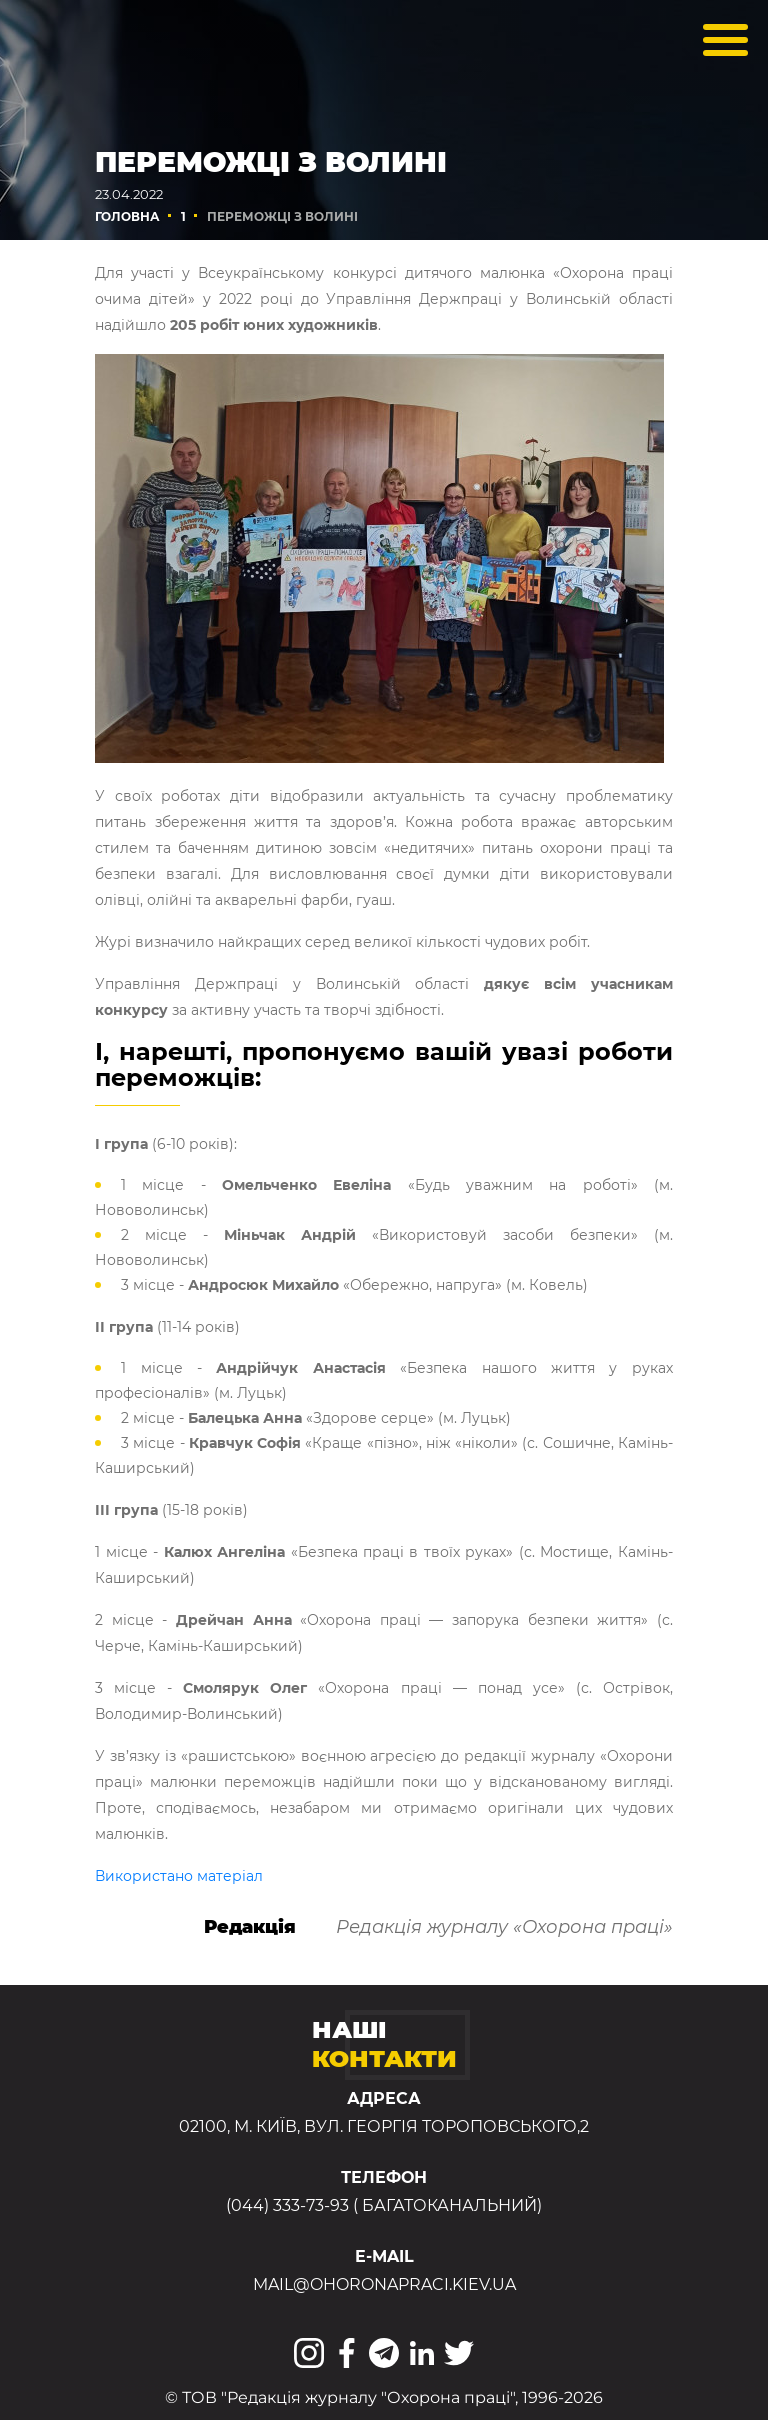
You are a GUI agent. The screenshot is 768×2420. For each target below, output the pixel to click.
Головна (127, 216)
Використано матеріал (179, 1876)
